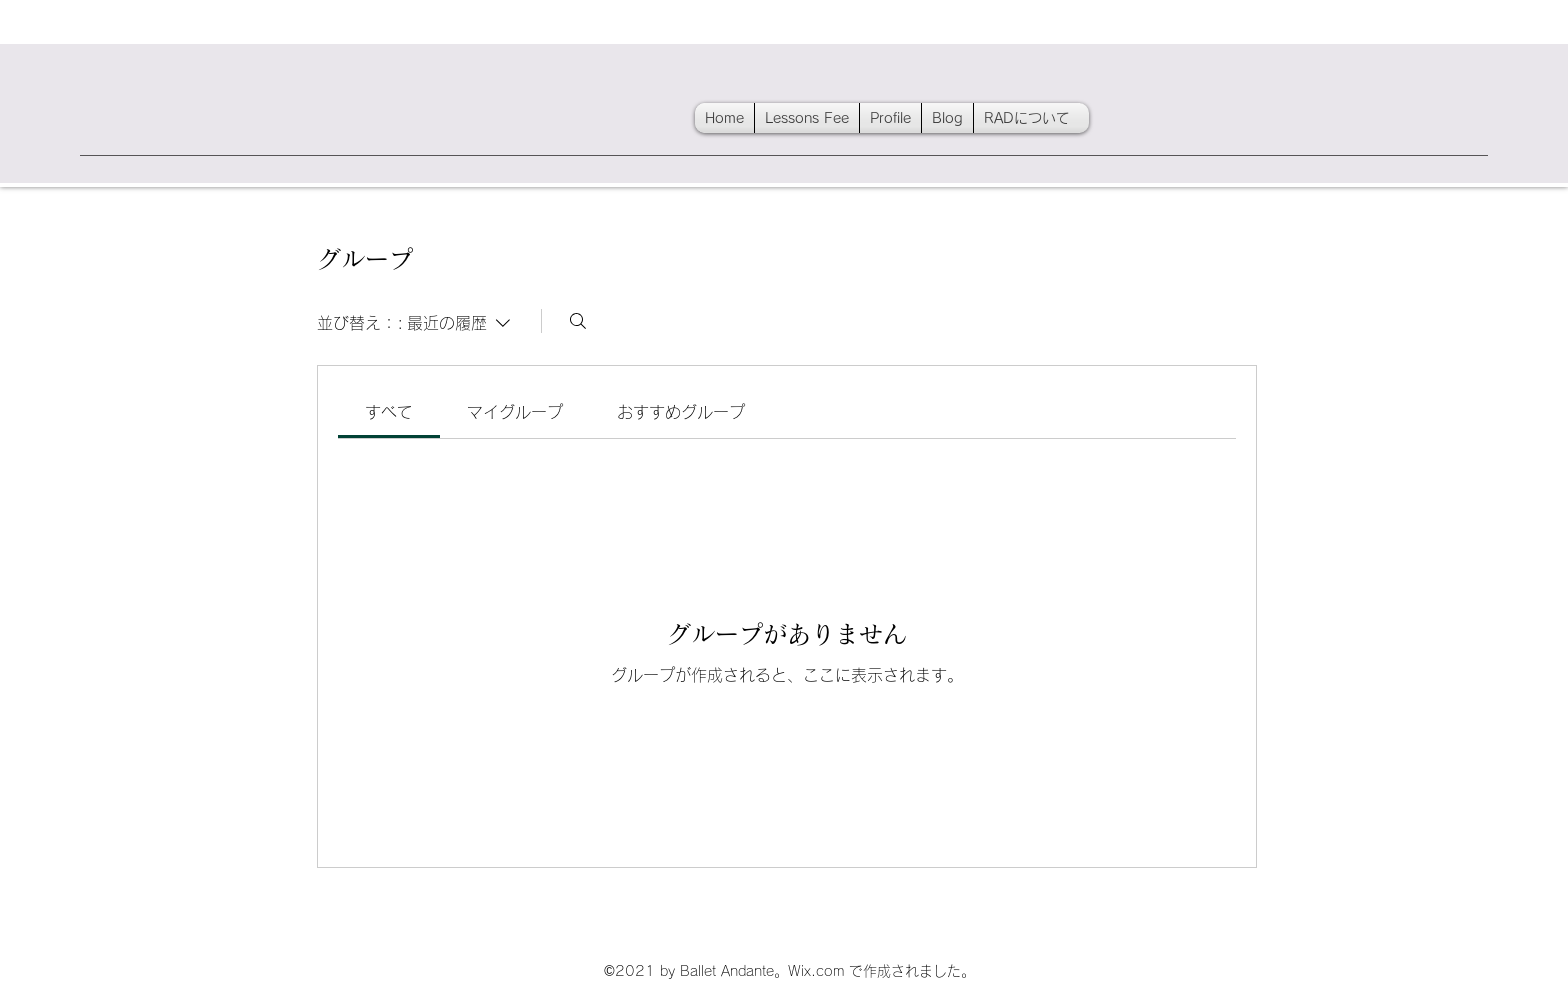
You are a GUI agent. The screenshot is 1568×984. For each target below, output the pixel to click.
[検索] (578, 321)
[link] (389, 412)
